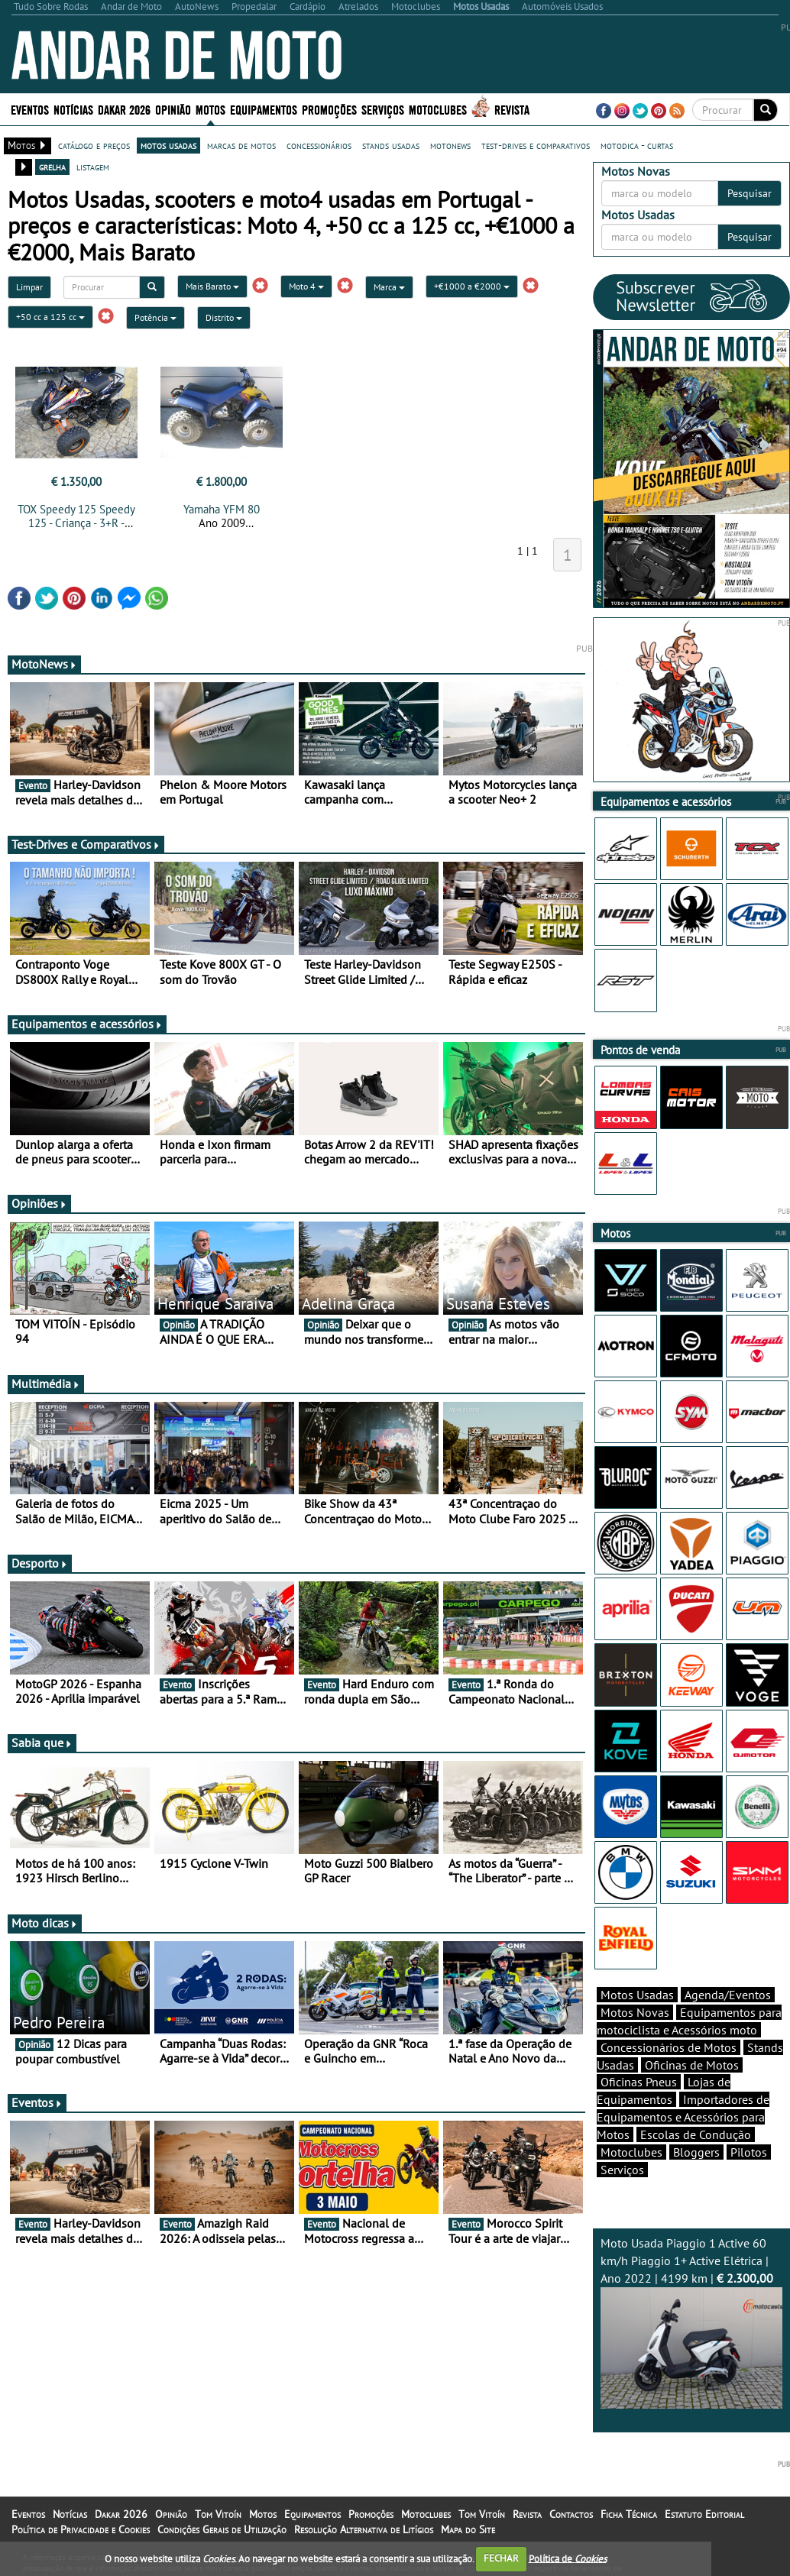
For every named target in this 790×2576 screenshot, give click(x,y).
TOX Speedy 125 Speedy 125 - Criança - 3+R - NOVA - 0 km (76, 523)
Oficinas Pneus (639, 2081)
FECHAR (501, 2558)
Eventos (30, 108)
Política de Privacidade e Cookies (80, 2529)
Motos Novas (635, 2012)
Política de (568, 2558)
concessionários (319, 145)
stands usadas (390, 145)
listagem (92, 166)
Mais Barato (212, 286)
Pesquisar (749, 193)
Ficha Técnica (629, 2514)
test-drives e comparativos (535, 145)
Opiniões (39, 1203)
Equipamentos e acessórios (87, 1023)
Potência (155, 317)
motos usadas (168, 145)
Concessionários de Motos (669, 2047)
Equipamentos (263, 108)
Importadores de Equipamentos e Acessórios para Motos (683, 2117)
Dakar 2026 (124, 108)
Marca (389, 287)
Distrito (224, 317)
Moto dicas (44, 1922)
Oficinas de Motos (692, 2065)
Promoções (329, 108)
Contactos (571, 2514)
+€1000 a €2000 (472, 286)
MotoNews (44, 664)
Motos (210, 108)
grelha (52, 166)
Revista (511, 108)
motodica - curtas (637, 145)
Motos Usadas (637, 1994)
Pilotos (748, 2152)
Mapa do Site (468, 2529)
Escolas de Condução (695, 2134)
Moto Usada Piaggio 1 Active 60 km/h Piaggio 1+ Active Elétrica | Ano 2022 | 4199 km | (692, 2322)
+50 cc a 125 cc (50, 316)
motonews (450, 145)
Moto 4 (306, 286)
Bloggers (696, 2152)
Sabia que (42, 1742)
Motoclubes (438, 108)
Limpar (29, 287)
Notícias (73, 108)
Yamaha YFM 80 (221, 509)
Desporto (39, 1563)
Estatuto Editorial (704, 2514)
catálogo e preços (94, 145)
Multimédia (45, 1383)
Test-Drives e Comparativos (85, 844)
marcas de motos (241, 145)
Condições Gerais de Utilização (222, 2529)
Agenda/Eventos (728, 1994)
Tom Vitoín (218, 2514)
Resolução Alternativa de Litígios (363, 2529)
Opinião (173, 108)
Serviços (382, 108)
